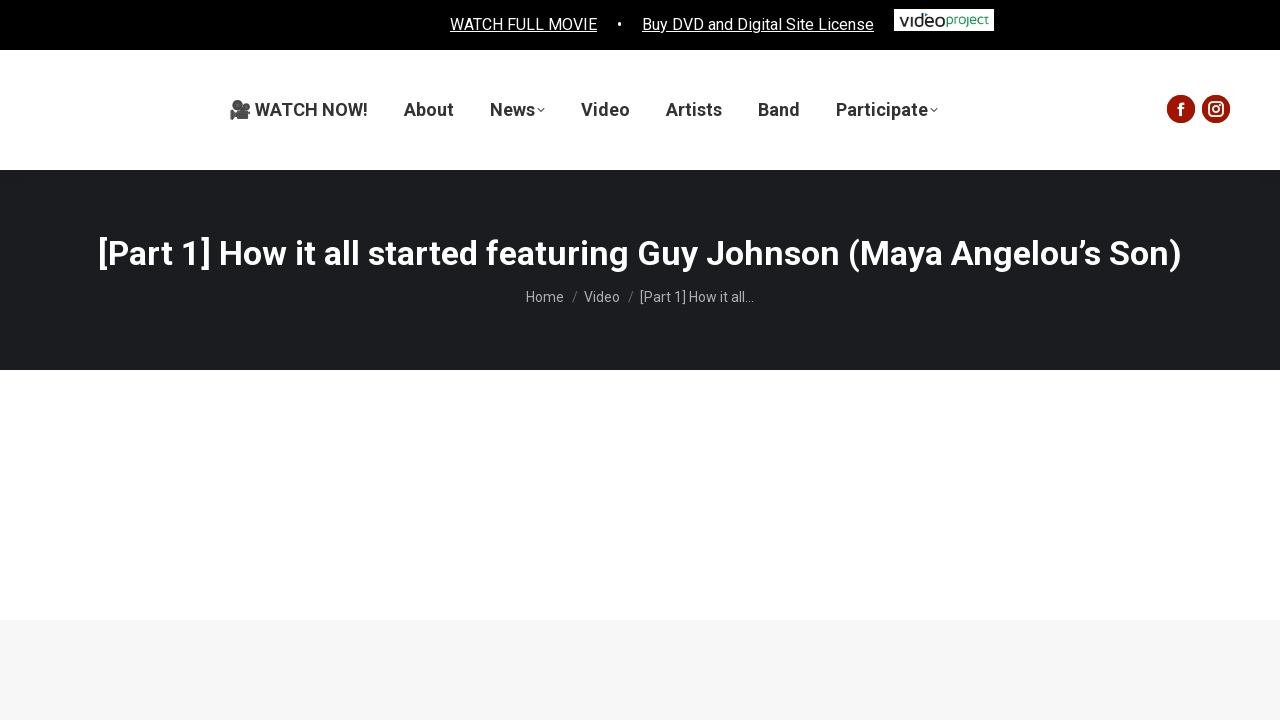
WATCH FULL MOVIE (523, 24)
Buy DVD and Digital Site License (758, 24)
